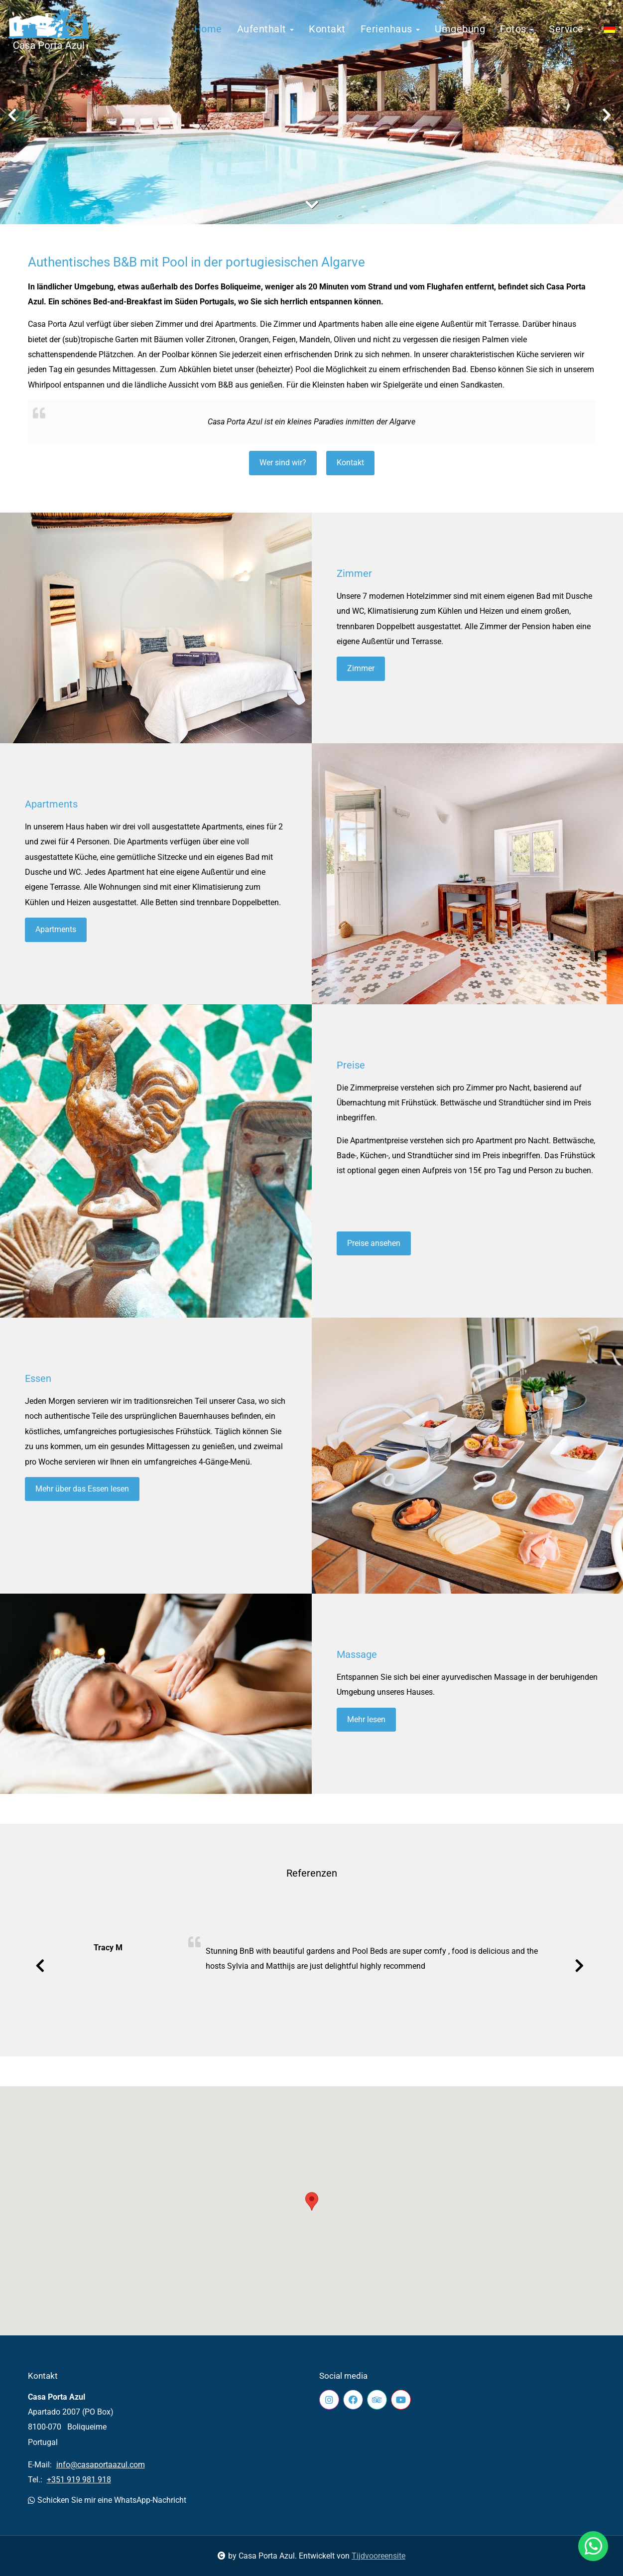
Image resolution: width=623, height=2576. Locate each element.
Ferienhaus (390, 29)
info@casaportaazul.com (100, 2464)
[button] (311, 2201)
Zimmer (354, 573)
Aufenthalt (265, 29)
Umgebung (460, 29)
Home (208, 29)
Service (570, 29)
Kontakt (327, 29)
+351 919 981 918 (79, 2479)
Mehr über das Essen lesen (82, 1488)
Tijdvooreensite (378, 2556)
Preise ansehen (373, 1243)
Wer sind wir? (282, 462)
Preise (351, 1065)
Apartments (51, 804)
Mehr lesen (366, 1719)
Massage (357, 1654)
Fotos (517, 29)
